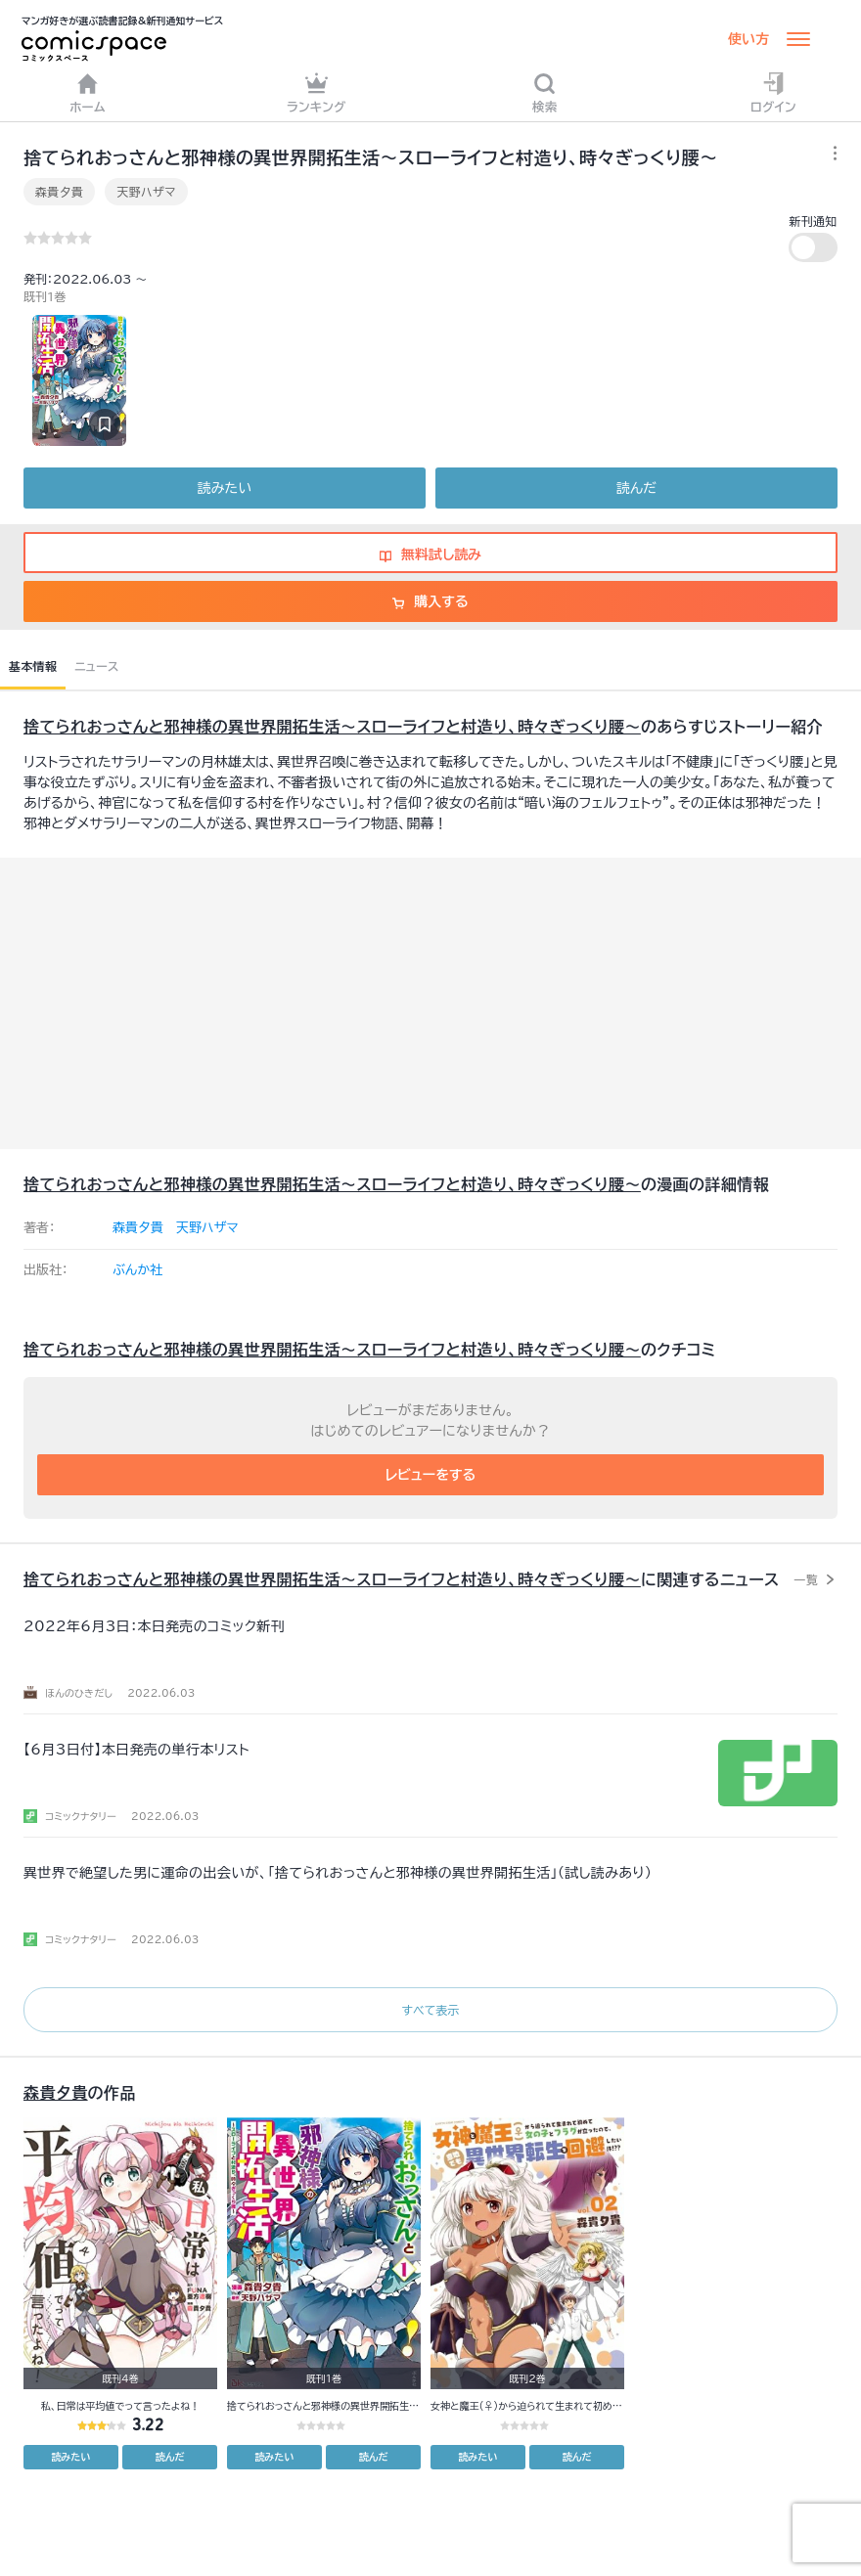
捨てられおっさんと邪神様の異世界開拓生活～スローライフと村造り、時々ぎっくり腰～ (332, 726)
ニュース (96, 666)
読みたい (224, 488)
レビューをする (430, 1475)
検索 (545, 92)
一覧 (805, 1579)
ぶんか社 (137, 1270)
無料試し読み (430, 554)
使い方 (748, 39)
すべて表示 (430, 2010)
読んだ (636, 488)
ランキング (316, 92)
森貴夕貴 (59, 192)
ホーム (87, 92)
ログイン (773, 92)
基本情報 (33, 666)
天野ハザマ (145, 192)
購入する (430, 601)
